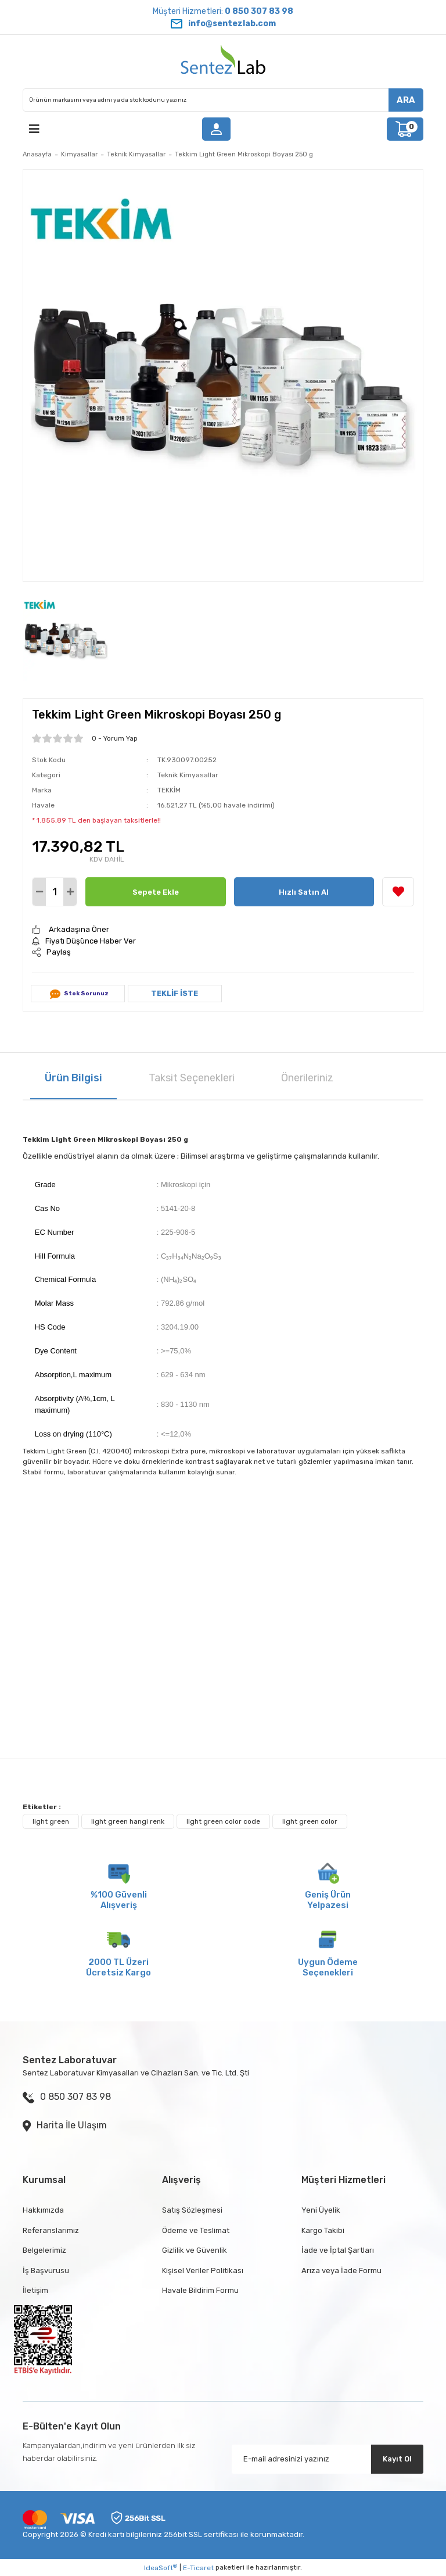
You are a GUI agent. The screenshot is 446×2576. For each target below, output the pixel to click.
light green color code (223, 1821)
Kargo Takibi (322, 2230)
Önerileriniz (307, 1077)
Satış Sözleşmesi (192, 2210)
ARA (406, 100)
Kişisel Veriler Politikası (202, 2270)
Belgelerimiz (44, 2250)
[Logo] (223, 61)
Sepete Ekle (155, 892)
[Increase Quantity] (70, 892)
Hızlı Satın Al (304, 892)
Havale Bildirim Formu (200, 2290)
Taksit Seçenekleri (192, 1077)
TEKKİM (169, 790)
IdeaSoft (160, 2568)
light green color (309, 1821)
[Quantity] (54, 892)
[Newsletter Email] (327, 2459)
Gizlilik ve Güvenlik (194, 2250)
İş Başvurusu (46, 2270)
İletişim (35, 2290)
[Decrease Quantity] (39, 892)
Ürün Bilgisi (73, 1077)
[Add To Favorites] (398, 891)
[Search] (223, 100)
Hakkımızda (43, 2210)
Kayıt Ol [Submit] (397, 2458)
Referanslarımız (51, 2230)
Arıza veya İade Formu (341, 2270)
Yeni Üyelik (320, 2210)
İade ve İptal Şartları (337, 2250)
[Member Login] (216, 129)
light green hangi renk (127, 1821)
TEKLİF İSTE (174, 993)
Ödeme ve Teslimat (195, 2230)
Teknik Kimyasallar (187, 775)
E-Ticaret (198, 2568)
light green (51, 1821)
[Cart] (405, 129)
